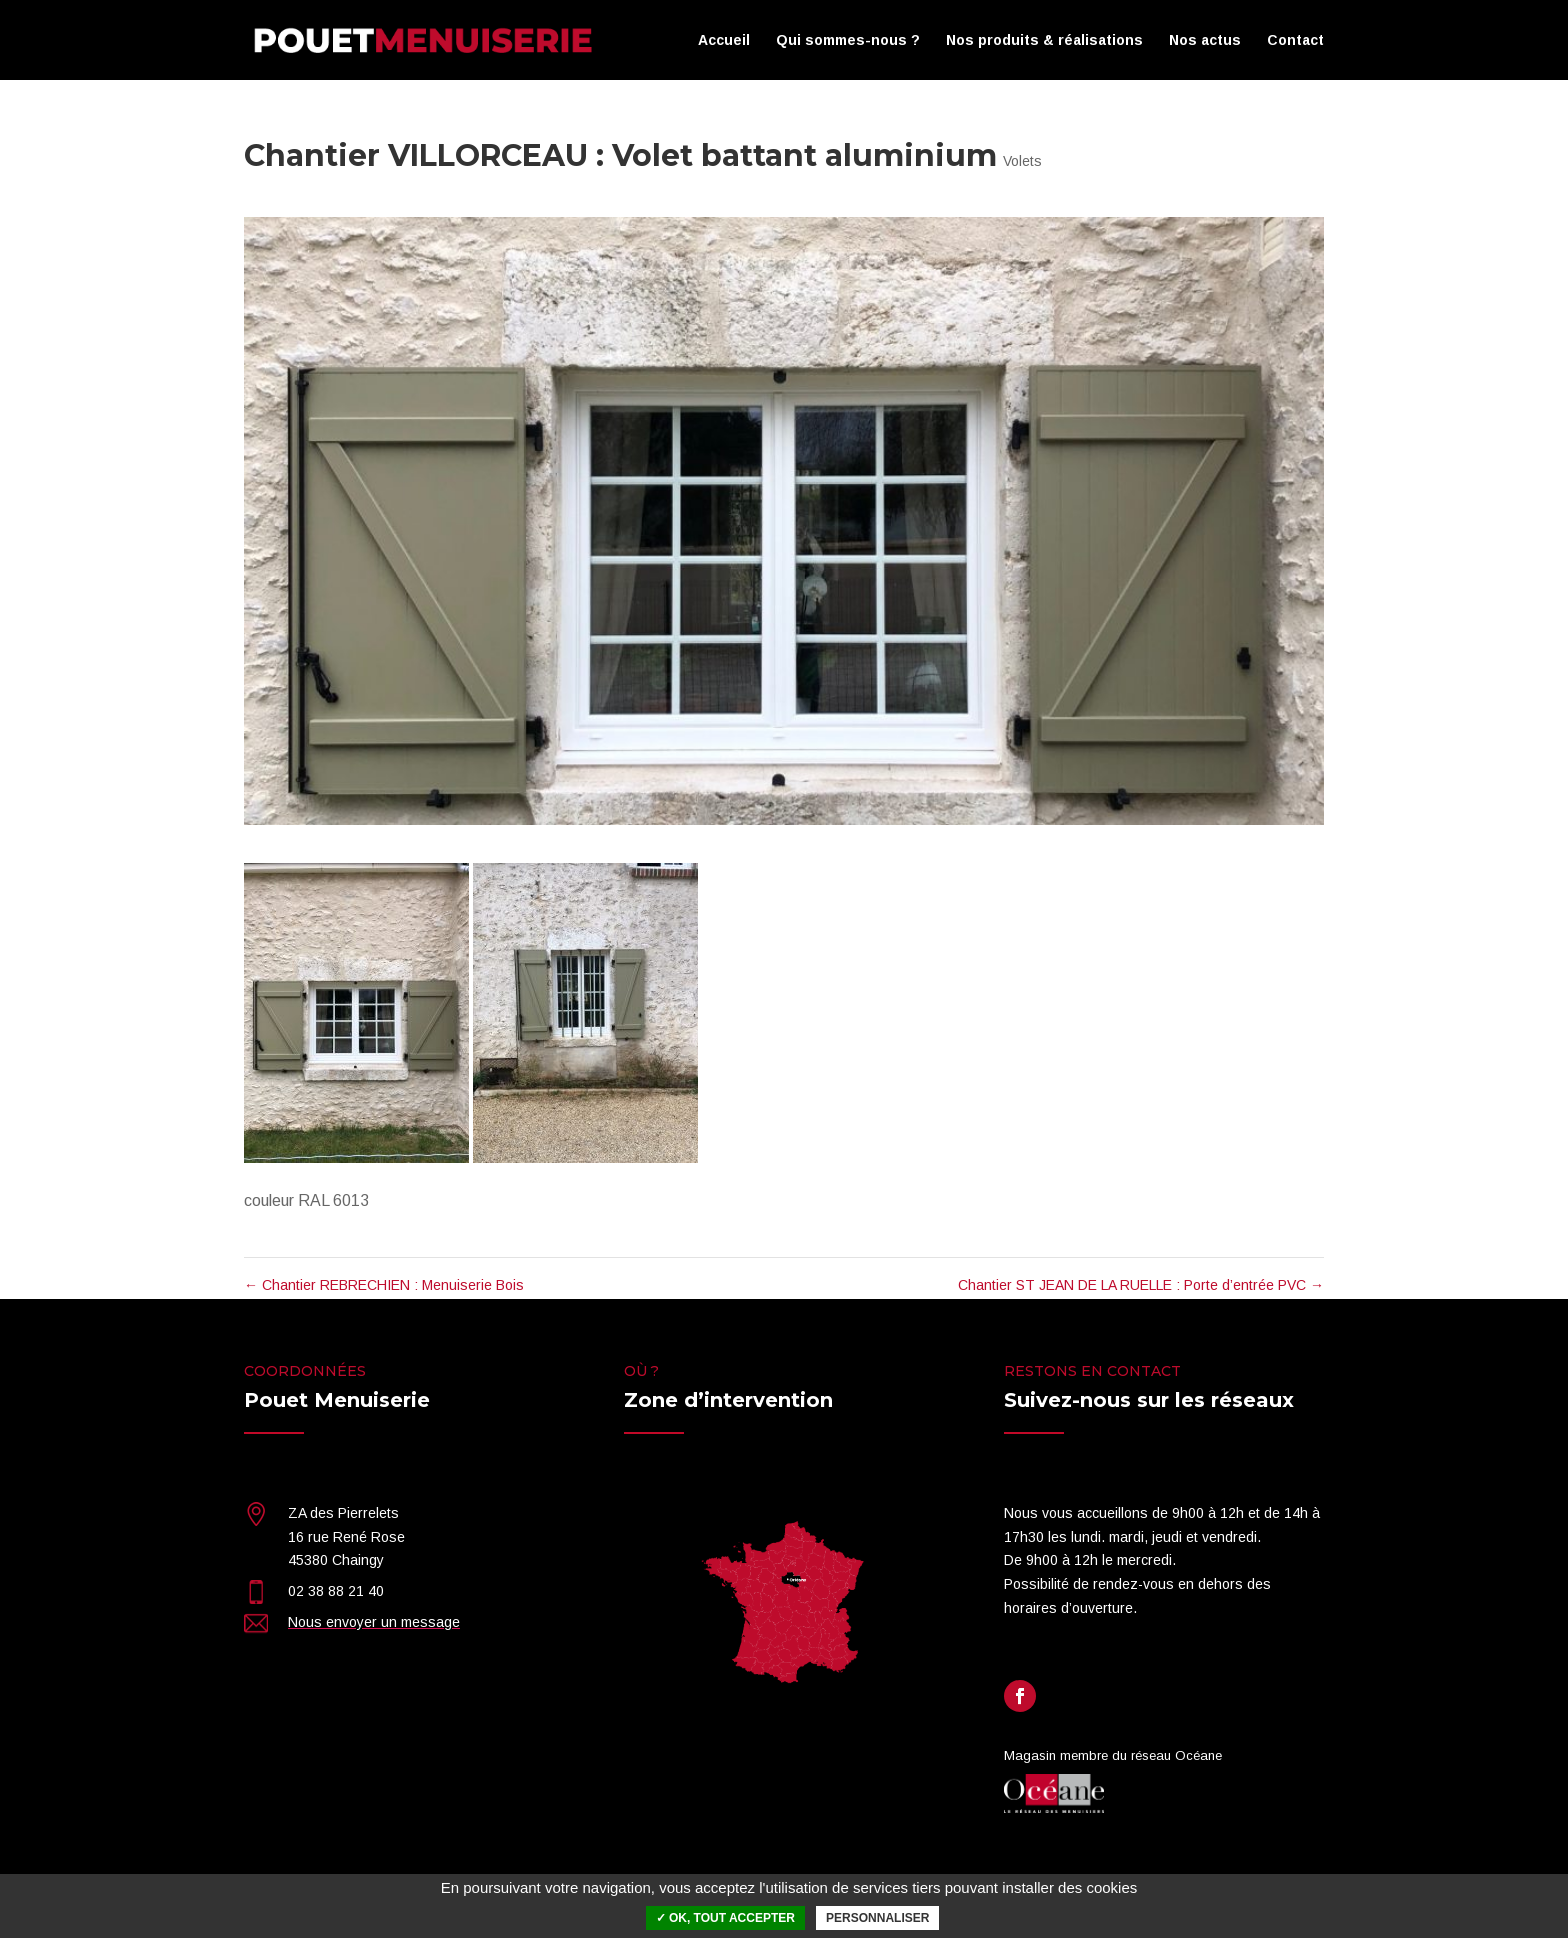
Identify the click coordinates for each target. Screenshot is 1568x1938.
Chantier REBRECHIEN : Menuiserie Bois (384, 1285)
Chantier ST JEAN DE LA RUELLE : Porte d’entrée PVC (1141, 1285)
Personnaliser (877, 1918)
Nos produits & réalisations (1044, 40)
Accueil (724, 40)
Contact (1295, 40)
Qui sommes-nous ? (848, 40)
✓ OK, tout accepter (725, 1918)
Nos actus (1205, 40)
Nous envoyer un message (374, 1622)
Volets (1022, 161)
